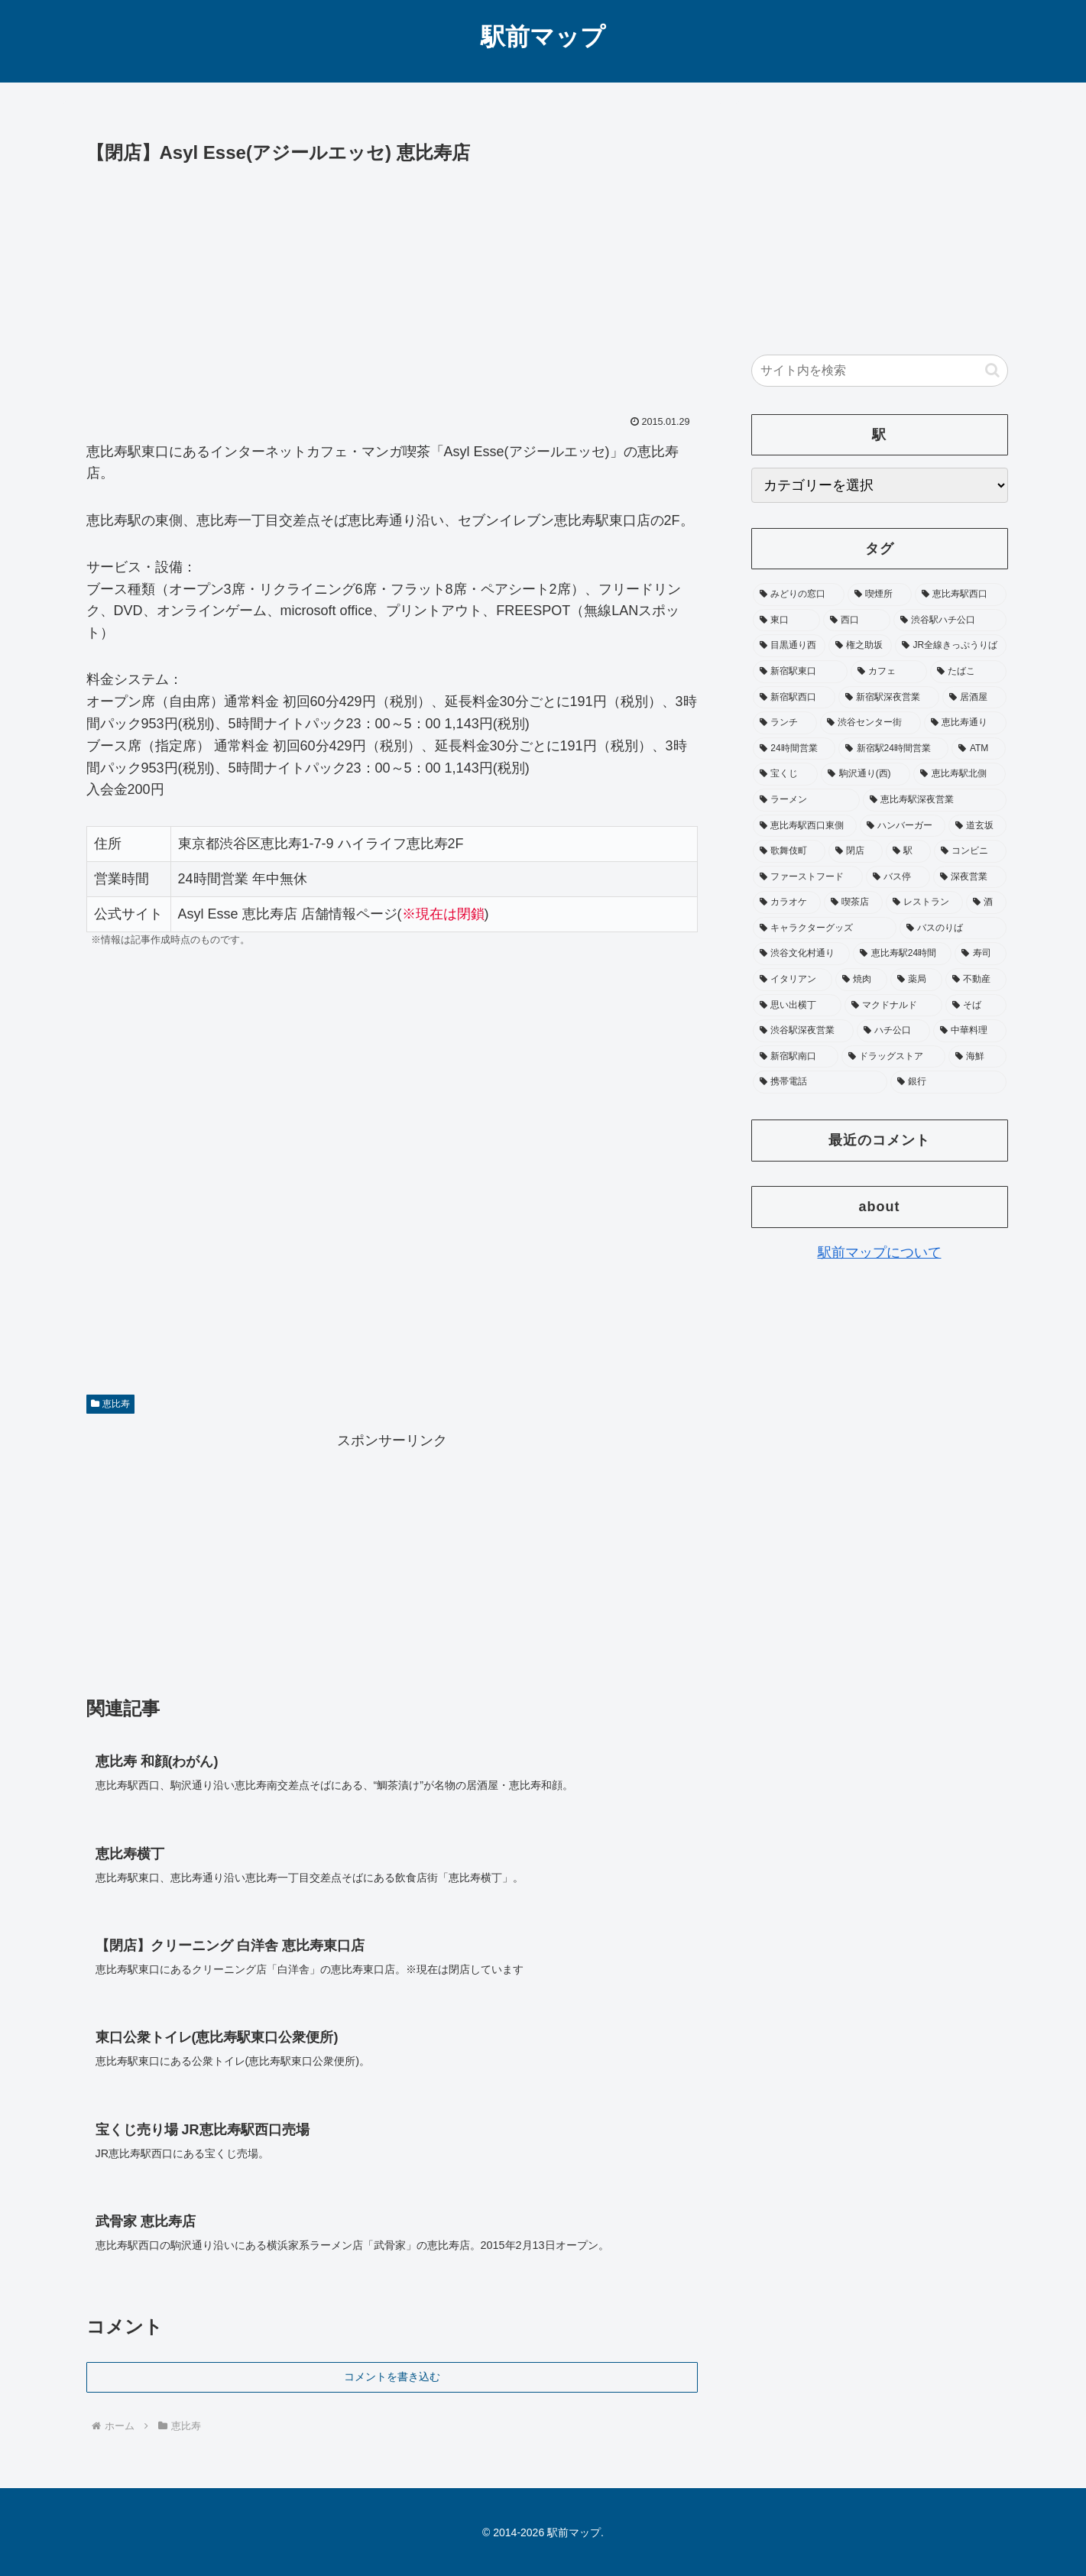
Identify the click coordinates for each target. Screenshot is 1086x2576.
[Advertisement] (392, 283)
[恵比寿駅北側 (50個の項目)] (959, 774)
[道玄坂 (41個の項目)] (977, 826)
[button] (992, 370)
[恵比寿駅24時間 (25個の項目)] (902, 953)
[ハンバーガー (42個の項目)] (902, 826)
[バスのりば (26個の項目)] (953, 928)
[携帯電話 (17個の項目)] (820, 1082)
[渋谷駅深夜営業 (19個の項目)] (803, 1030)
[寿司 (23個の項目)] (981, 953)
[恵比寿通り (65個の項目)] (965, 722)
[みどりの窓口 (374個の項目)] (798, 594)
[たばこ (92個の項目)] (968, 671)
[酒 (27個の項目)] (986, 902)
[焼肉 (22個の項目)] (861, 979)
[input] (879, 371)
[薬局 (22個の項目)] (916, 979)
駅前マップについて (880, 1252)
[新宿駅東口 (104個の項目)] (800, 671)
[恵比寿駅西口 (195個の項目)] (961, 594)
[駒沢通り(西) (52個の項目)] (865, 774)
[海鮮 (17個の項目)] (977, 1056)
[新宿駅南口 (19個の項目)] (795, 1056)
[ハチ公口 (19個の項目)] (893, 1030)
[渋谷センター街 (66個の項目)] (870, 722)
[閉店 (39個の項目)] (855, 851)
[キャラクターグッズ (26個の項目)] (824, 928)
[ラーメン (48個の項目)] (806, 800)
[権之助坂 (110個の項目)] (860, 645)
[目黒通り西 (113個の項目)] (789, 645)
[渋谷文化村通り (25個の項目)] (802, 953)
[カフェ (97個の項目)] (889, 671)
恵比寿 (111, 1403)
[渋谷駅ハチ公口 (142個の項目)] (950, 620)
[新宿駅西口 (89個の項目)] (794, 697)
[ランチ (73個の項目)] (785, 722)
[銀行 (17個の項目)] (948, 1082)
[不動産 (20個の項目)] (976, 979)
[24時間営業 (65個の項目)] (794, 748)
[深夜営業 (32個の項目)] (970, 877)
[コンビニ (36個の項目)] (970, 851)
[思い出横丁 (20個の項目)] (797, 1005)
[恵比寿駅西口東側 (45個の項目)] (805, 826)
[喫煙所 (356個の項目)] (880, 594)
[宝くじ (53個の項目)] (785, 774)
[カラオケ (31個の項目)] (787, 902)
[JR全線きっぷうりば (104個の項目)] (951, 645)
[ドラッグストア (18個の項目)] (893, 1056)
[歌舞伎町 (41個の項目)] (789, 851)
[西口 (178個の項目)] (856, 620)
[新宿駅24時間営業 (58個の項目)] (893, 748)
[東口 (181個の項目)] (786, 620)
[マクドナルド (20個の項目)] (893, 1005)
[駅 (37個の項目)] (908, 851)
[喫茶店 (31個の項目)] (853, 902)
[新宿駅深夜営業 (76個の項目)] (888, 697)
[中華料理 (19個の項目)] (970, 1030)
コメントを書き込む (392, 2376)
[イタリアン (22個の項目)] (792, 979)
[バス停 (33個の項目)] (898, 877)
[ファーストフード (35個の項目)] (808, 877)
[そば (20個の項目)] (976, 1005)
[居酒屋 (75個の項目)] (974, 697)
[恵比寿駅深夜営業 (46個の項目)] (935, 800)
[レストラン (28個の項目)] (924, 902)
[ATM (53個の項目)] (978, 748)
